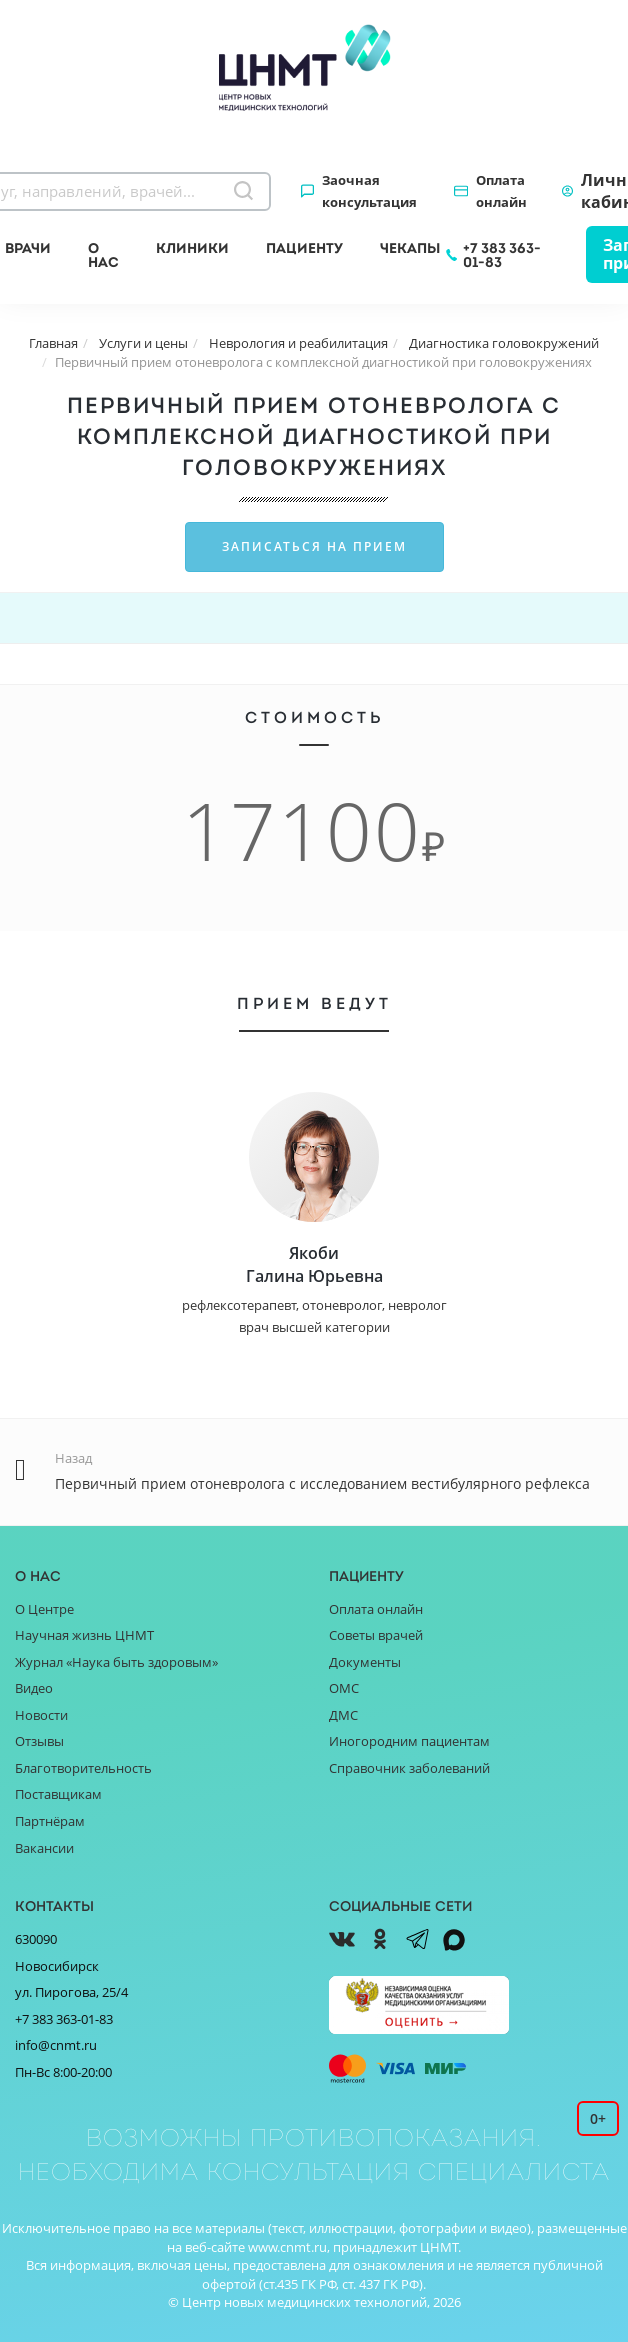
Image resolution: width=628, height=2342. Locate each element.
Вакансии (44, 1848)
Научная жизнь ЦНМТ (84, 1635)
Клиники (192, 248)
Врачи (28, 248)
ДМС (343, 1715)
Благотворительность (83, 1768)
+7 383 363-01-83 (502, 255)
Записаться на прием (314, 546)
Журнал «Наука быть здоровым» (116, 1662)
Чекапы (410, 248)
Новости (41, 1715)
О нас (103, 255)
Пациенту (304, 248)
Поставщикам (58, 1794)
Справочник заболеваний (409, 1768)
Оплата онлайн (501, 191)
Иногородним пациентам (409, 1741)
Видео (34, 1688)
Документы (365, 1662)
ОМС (344, 1688)
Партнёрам (50, 1821)
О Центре (44, 1609)
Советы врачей (376, 1635)
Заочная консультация (369, 191)
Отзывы (39, 1741)
